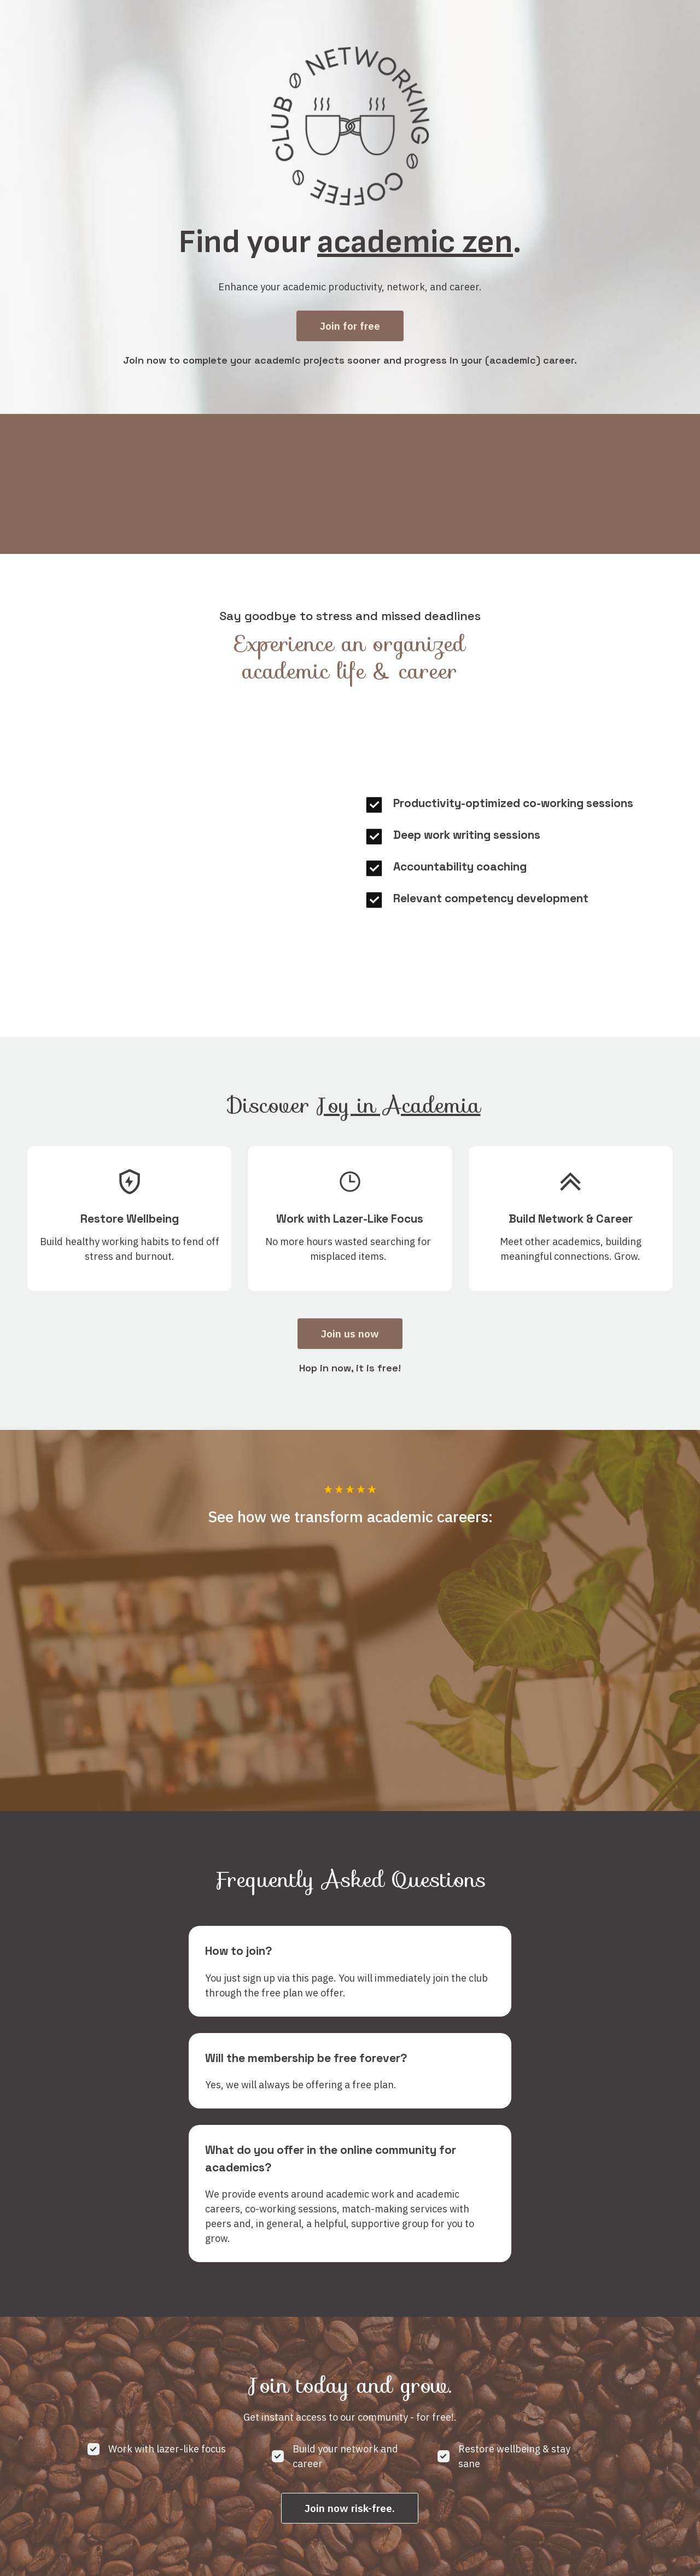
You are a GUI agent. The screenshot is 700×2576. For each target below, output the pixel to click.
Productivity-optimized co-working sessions (513, 802)
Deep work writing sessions (466, 833)
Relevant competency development (490, 897)
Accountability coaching (460, 865)
